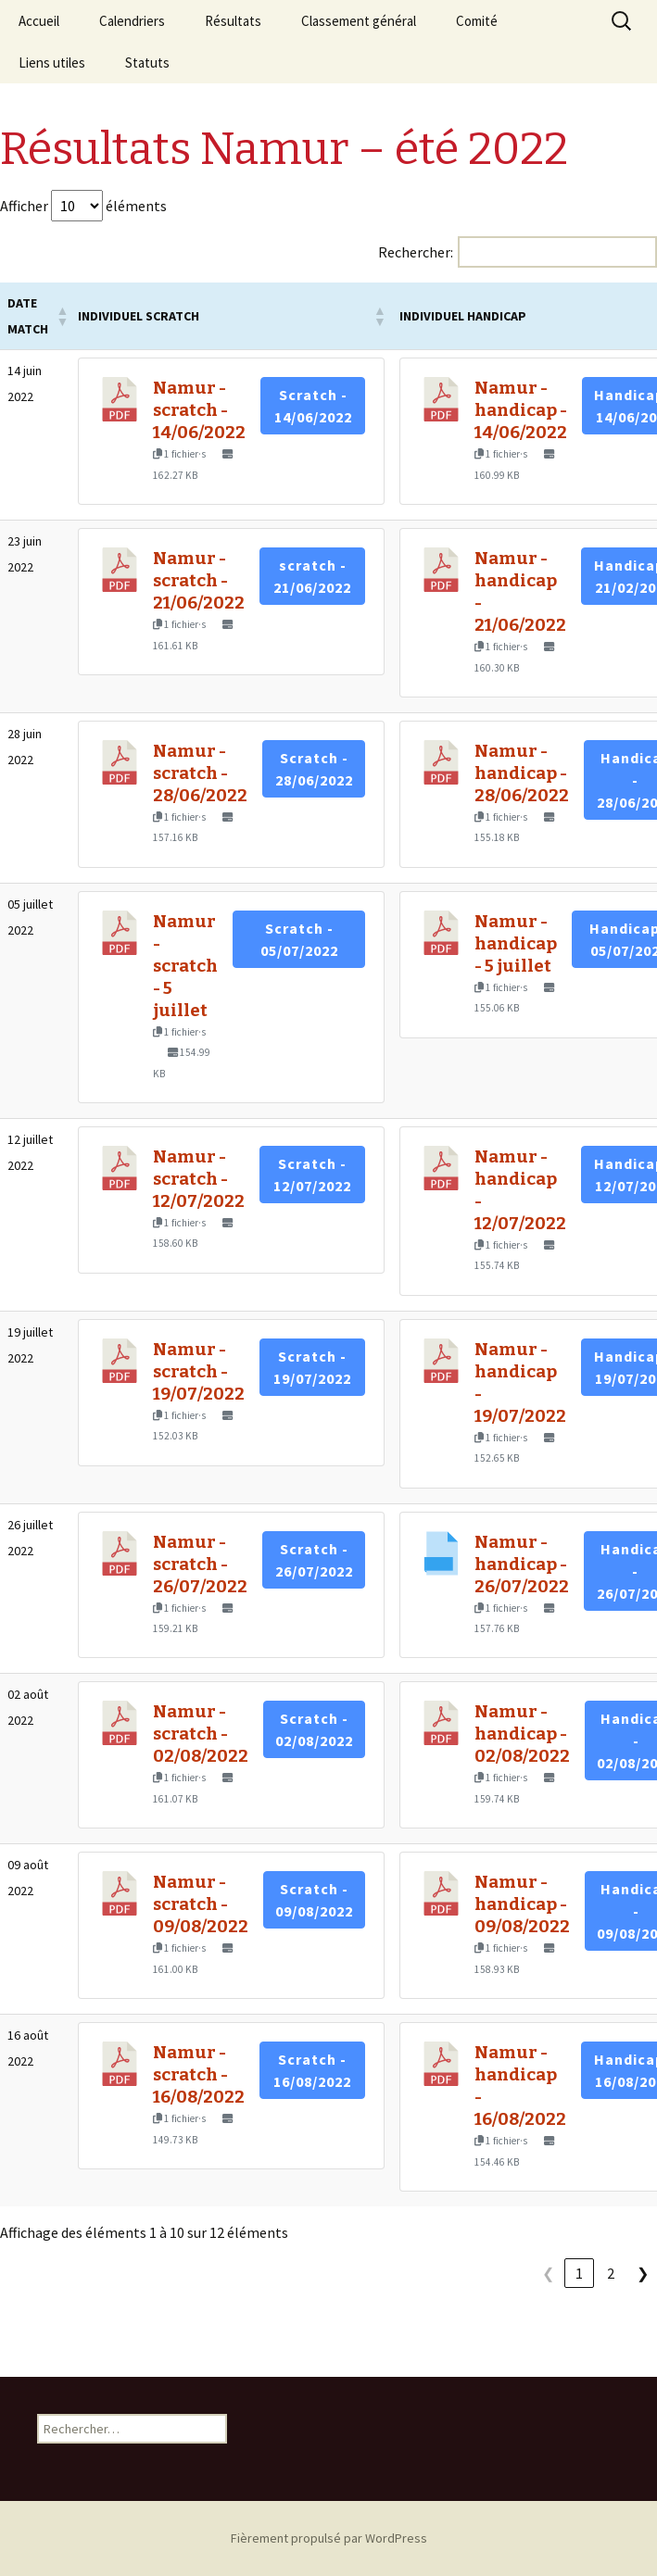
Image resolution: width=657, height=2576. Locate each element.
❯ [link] (643, 2273)
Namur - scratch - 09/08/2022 (200, 1904)
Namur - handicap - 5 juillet (515, 943)
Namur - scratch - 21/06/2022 (199, 580)
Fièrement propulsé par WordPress (329, 2538)
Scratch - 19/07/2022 (312, 1367)
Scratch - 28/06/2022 (314, 768)
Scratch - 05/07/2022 (299, 939)
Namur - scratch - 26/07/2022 (200, 1564)
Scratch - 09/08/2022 (314, 1899)
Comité (477, 21)
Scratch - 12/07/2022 (312, 1174)
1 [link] (579, 2273)
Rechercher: (415, 252)
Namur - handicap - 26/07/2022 (521, 1564)
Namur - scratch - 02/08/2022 (200, 1734)
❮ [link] (548, 2273)
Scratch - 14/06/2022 (313, 405)
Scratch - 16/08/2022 (312, 2070)
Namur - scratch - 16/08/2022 (199, 2074)
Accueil (39, 21)
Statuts (147, 62)
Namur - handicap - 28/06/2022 (521, 773)
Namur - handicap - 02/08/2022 (522, 1734)
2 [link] (610, 2273)
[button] (60, 316)
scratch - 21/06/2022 (312, 576)
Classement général (358, 21)
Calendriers (132, 21)
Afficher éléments (83, 205)
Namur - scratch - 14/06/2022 (199, 410)
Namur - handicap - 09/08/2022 (522, 1904)
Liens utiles (52, 62)
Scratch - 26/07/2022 (314, 1559)
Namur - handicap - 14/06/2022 (520, 410)
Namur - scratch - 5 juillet (185, 966)
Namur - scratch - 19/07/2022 (199, 1371)
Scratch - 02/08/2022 (314, 1729)
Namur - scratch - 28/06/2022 (200, 773)
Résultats (233, 21)
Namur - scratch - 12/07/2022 (199, 1179)
